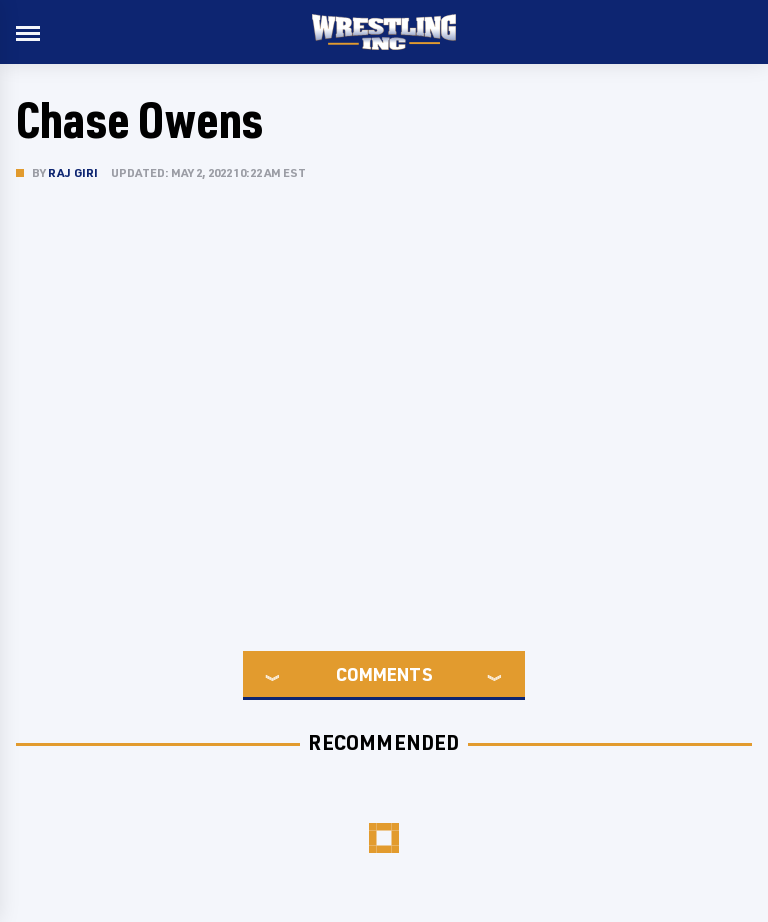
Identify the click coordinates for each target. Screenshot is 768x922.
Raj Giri (73, 172)
